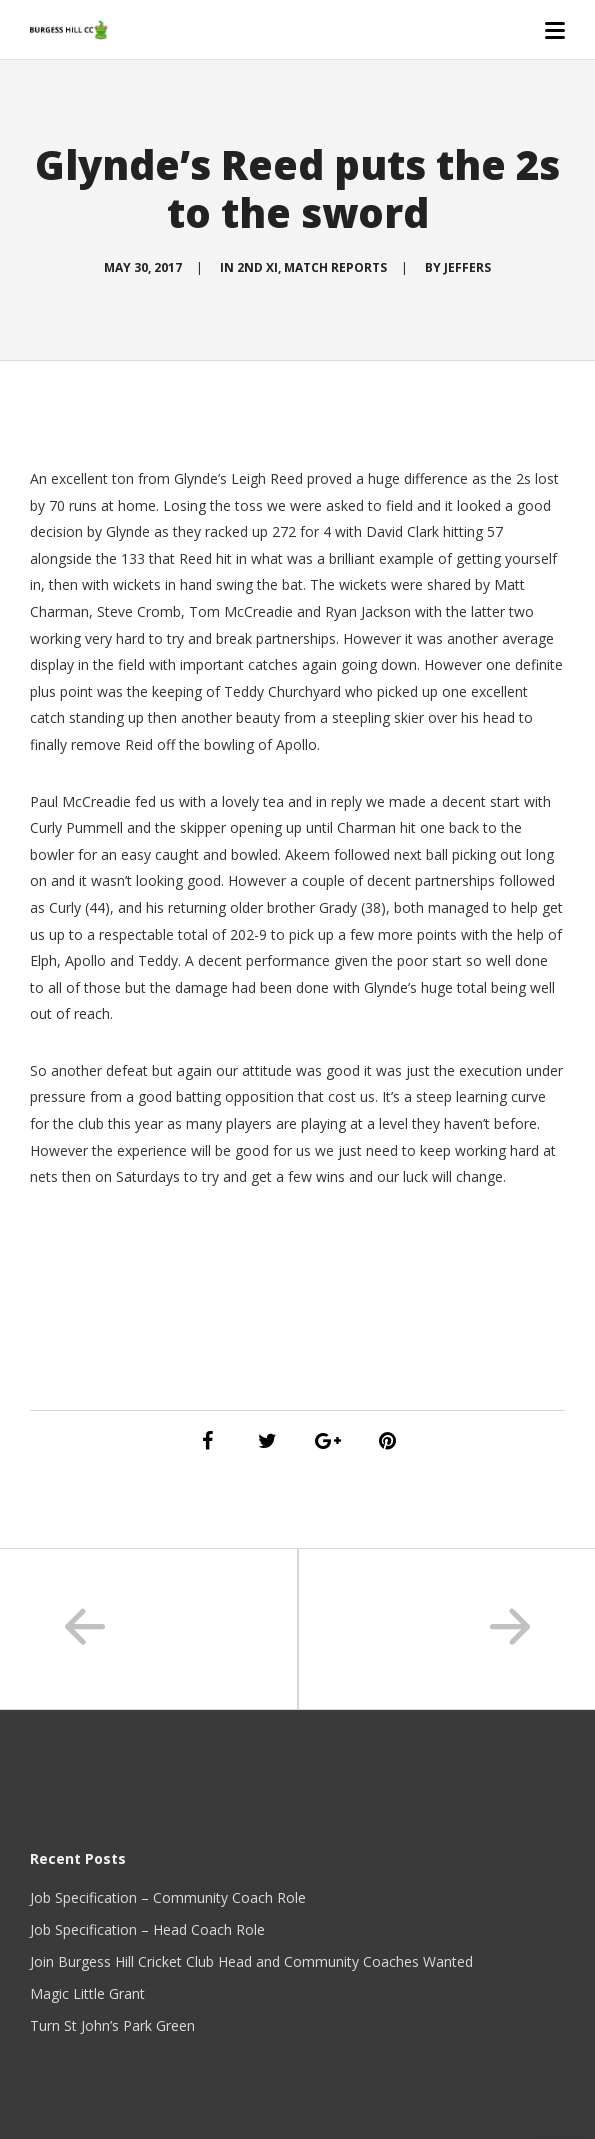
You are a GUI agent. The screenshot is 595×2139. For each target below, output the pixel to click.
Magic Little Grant (87, 1993)
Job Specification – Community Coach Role (168, 1897)
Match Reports (335, 267)
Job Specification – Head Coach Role (147, 1929)
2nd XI (257, 267)
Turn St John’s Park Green (112, 2025)
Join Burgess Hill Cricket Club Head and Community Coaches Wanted (251, 1961)
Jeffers (467, 267)
